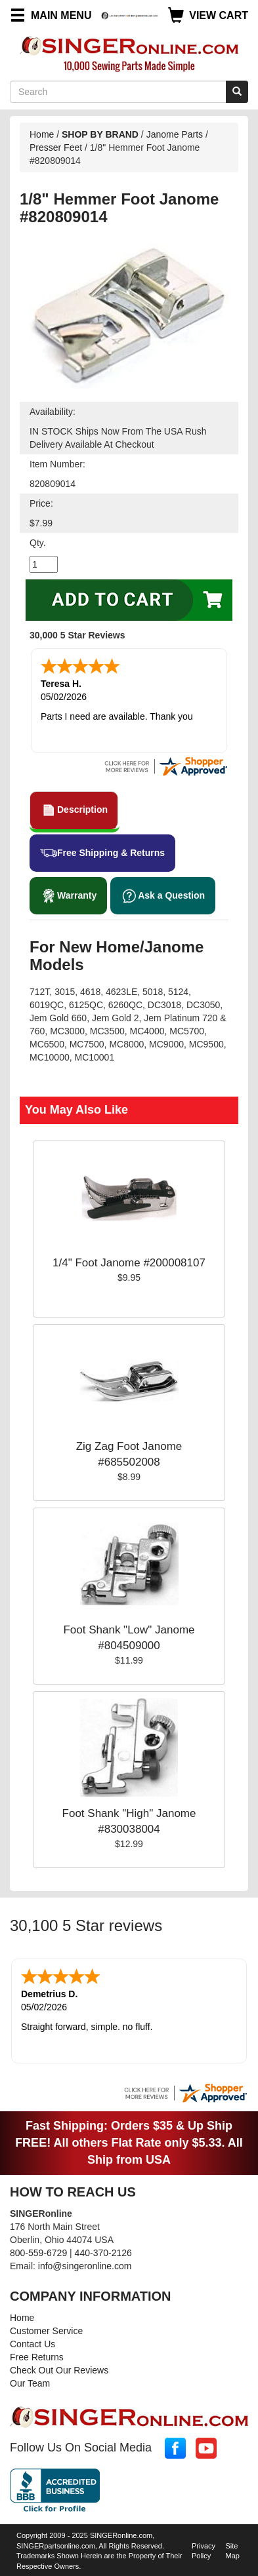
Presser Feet (56, 147)
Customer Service (46, 2328)
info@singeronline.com (85, 2263)
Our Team (30, 2380)
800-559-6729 (38, 2250)
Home (42, 134)
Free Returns (37, 2354)
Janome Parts (174, 134)
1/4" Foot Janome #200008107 (129, 1261)
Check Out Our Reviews (59, 2367)
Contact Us (32, 2341)
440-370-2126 (103, 2250)
